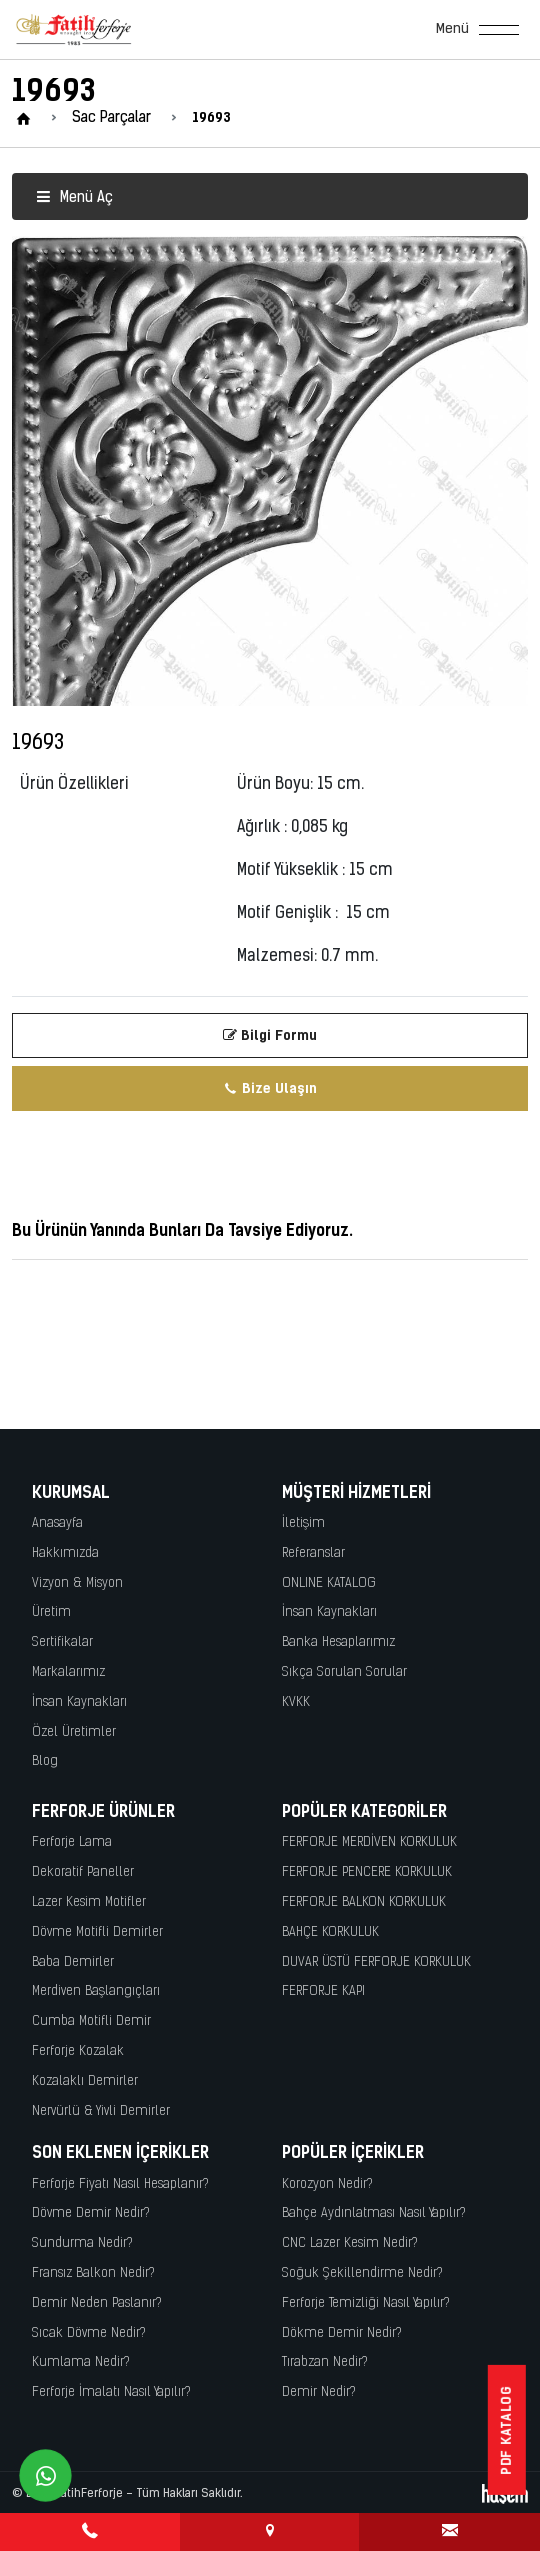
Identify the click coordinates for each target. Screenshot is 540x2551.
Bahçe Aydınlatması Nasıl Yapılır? (374, 2213)
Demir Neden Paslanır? (97, 2303)
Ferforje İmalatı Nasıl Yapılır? (111, 2392)
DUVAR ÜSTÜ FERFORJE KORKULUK (376, 1962)
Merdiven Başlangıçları (96, 1991)
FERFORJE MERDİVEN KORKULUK (369, 1842)
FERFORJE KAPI (323, 1991)
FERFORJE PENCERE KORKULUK (367, 1872)
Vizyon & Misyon (77, 1583)
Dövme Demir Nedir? (91, 2213)
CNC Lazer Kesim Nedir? (350, 2243)
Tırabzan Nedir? (325, 2362)
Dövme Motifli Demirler (97, 1932)
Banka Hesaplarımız (338, 1642)
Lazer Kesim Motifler (89, 1902)
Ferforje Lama (72, 1842)
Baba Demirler (73, 1962)
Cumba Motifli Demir (91, 2021)
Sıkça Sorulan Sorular (344, 1672)
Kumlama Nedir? (81, 2362)
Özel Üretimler (74, 1732)
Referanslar (313, 1553)
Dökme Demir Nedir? (342, 2333)
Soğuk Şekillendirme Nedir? (362, 2273)
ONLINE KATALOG (329, 1583)
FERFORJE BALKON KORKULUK (364, 1902)
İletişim (303, 1523)
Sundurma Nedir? (82, 2243)
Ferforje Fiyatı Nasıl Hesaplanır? (120, 2184)
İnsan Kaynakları (79, 1702)
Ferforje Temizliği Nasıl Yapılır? (366, 2303)
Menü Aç (74, 198)
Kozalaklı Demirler (85, 2081)
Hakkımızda (65, 1553)
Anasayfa (57, 1523)
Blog (45, 1761)
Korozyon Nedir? (327, 2184)
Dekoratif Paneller (83, 1872)
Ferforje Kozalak (78, 2051)
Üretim (51, 1612)
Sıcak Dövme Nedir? (89, 2333)
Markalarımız (68, 1672)
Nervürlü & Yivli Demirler (101, 2111)
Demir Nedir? (319, 2392)
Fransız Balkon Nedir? (93, 2273)
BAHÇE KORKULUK (330, 1932)
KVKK (296, 1702)
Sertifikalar (62, 1642)
